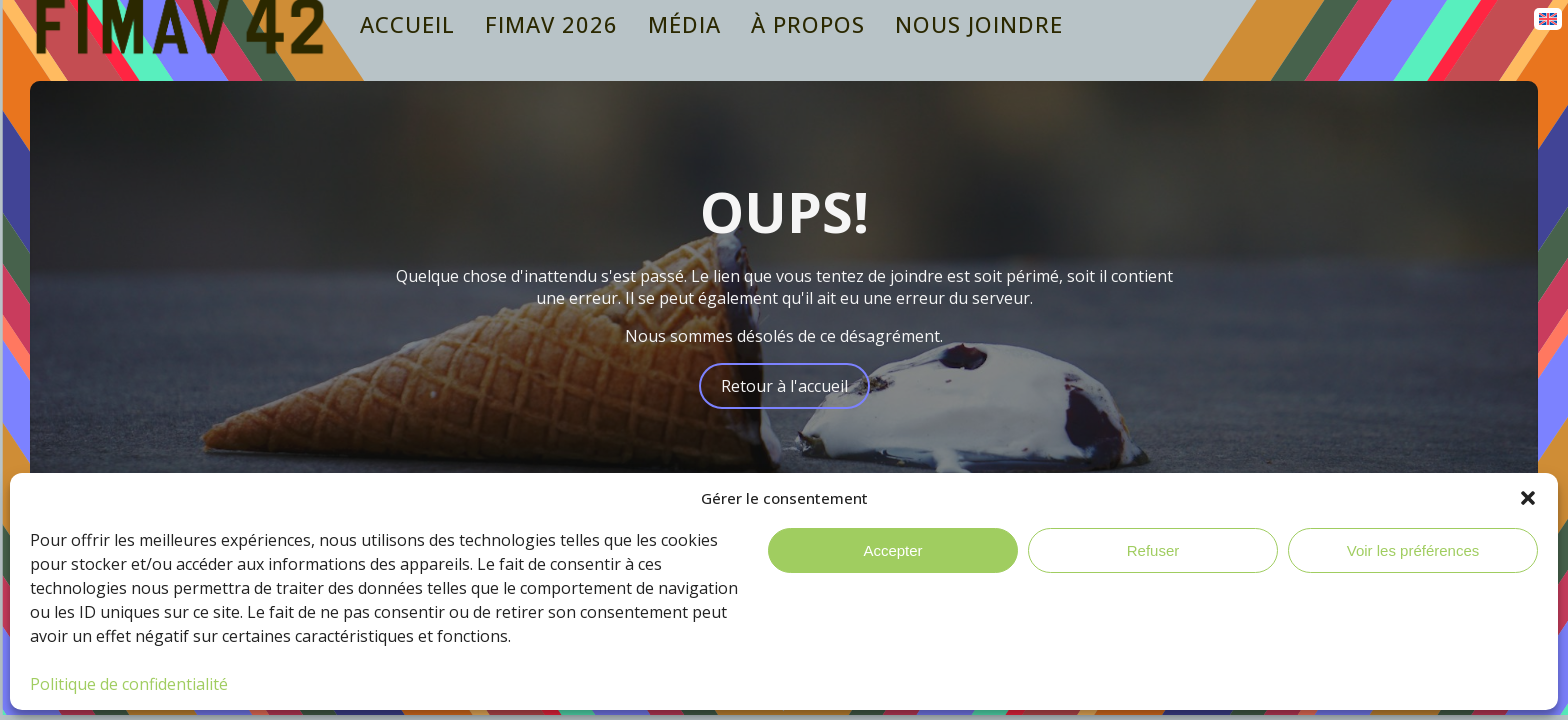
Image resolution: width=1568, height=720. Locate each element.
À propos (808, 24)
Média (684, 24)
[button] (1528, 498)
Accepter (892, 550)
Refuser (1153, 550)
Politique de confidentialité (129, 684)
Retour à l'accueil (784, 386)
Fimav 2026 (551, 24)
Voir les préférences (1413, 550)
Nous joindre (979, 24)
